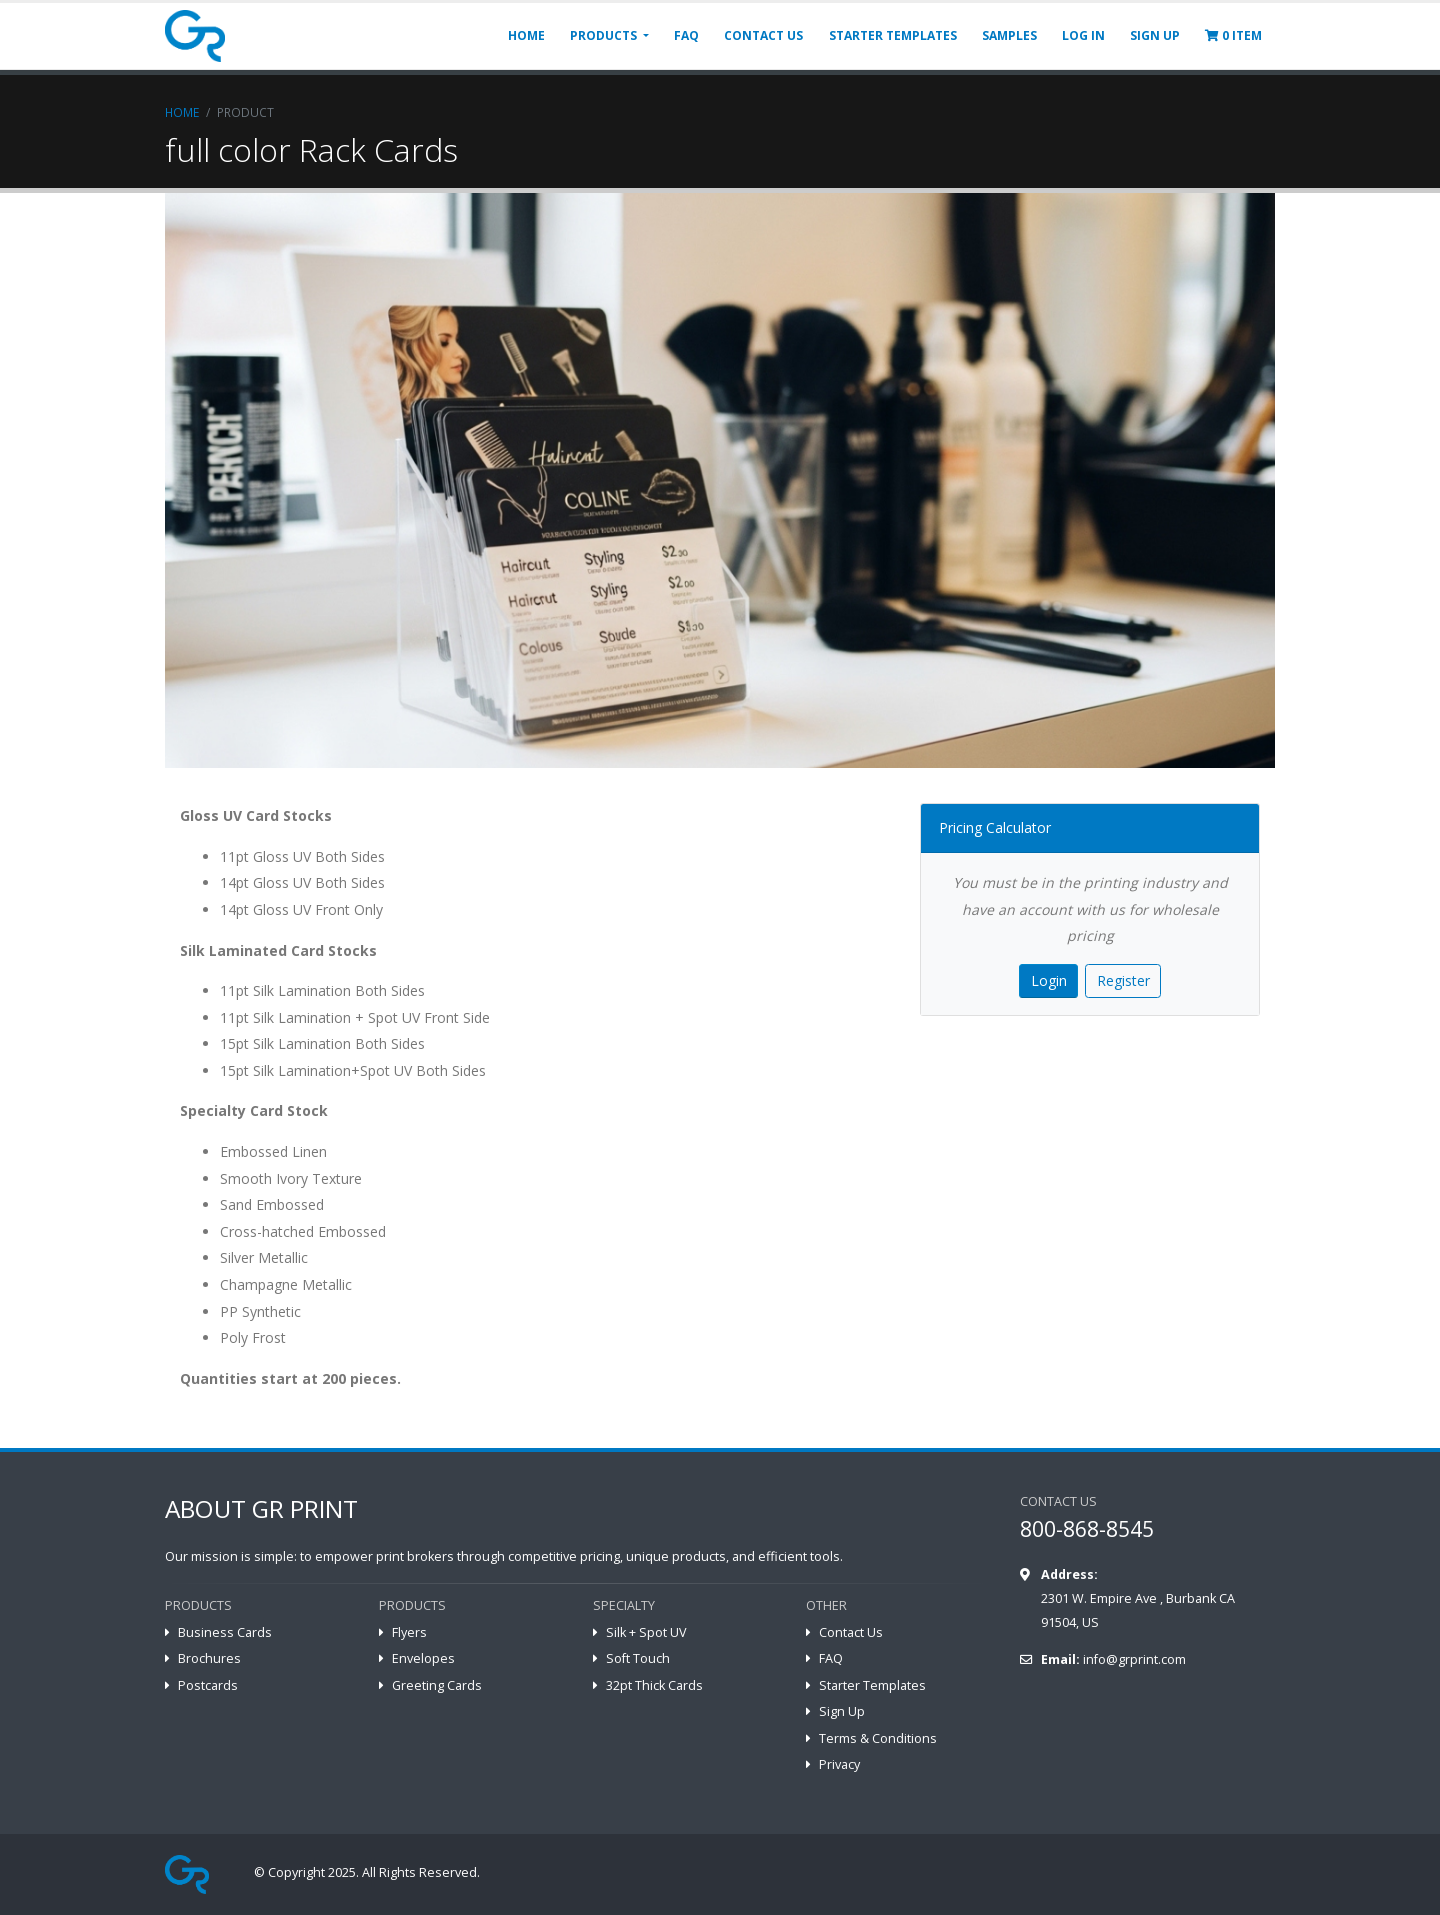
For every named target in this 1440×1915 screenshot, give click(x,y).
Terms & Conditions (878, 1738)
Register (1123, 980)
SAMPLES (1009, 35)
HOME (526, 35)
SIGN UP (1155, 35)
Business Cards (225, 1632)
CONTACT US (763, 35)
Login (1049, 980)
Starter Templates (872, 1685)
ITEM (1233, 35)
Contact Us (851, 1632)
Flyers (409, 1632)
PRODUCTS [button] (605, 35)
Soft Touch (638, 1658)
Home (182, 112)
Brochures (209, 1658)
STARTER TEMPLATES (893, 35)
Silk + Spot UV (646, 1632)
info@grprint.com (1134, 1659)
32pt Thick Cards (654, 1685)
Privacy (839, 1764)
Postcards (208, 1685)
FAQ (686, 35)
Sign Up (842, 1711)
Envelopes (423, 1658)
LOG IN (1083, 35)
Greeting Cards (437, 1685)
